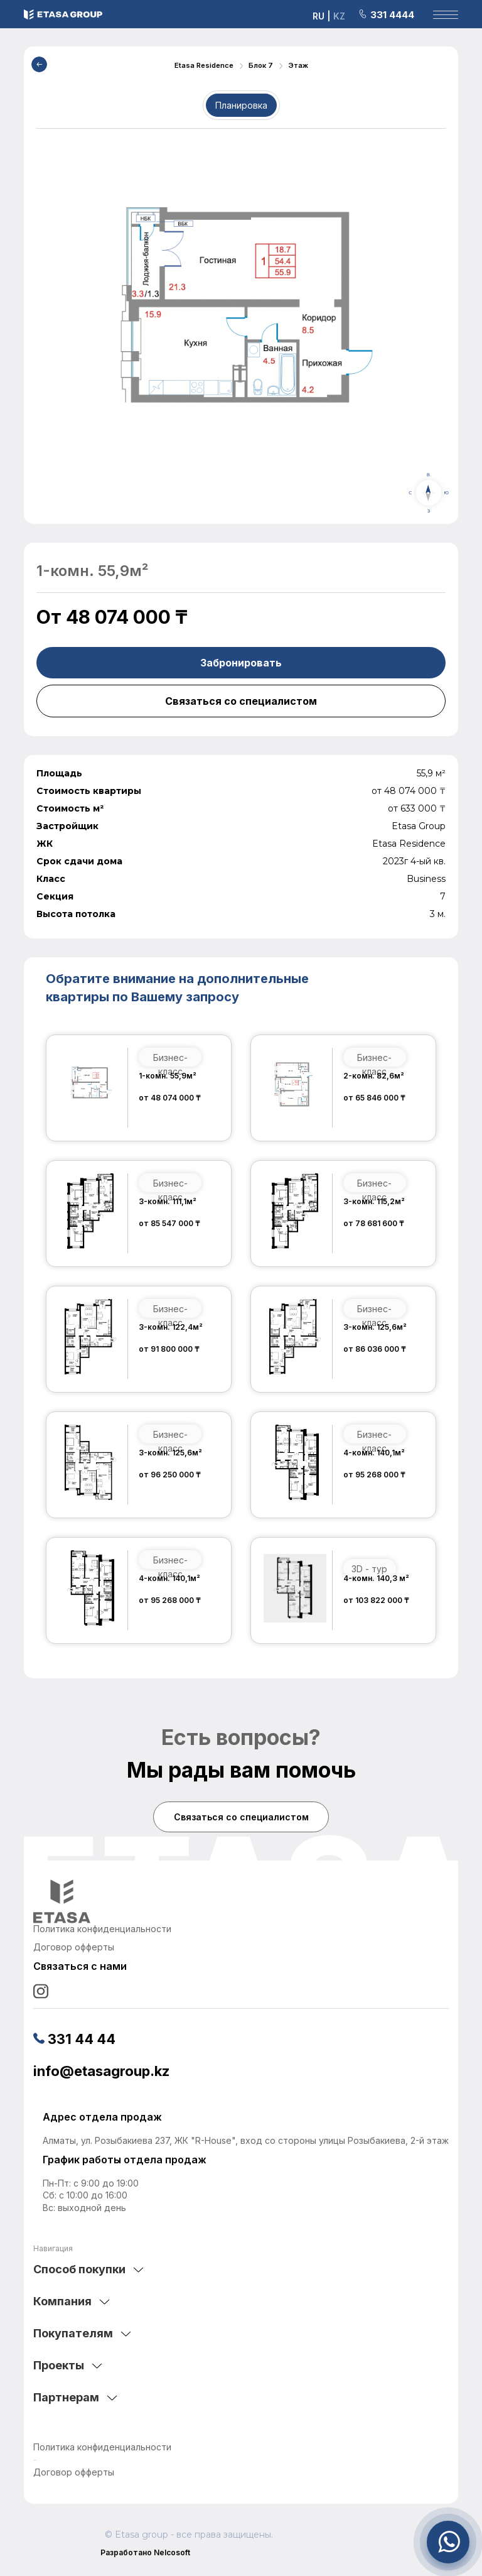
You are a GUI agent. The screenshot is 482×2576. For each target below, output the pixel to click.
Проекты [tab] (58, 2365)
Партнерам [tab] (66, 2397)
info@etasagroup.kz (101, 2071)
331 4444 (386, 15)
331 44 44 (74, 2039)
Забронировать (241, 662)
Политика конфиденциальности (102, 2447)
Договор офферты (73, 2472)
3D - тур (369, 1568)
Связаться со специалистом (241, 701)
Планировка (241, 105)
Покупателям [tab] (73, 2333)
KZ (339, 16)
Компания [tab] (62, 2301)
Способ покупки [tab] (79, 2269)
